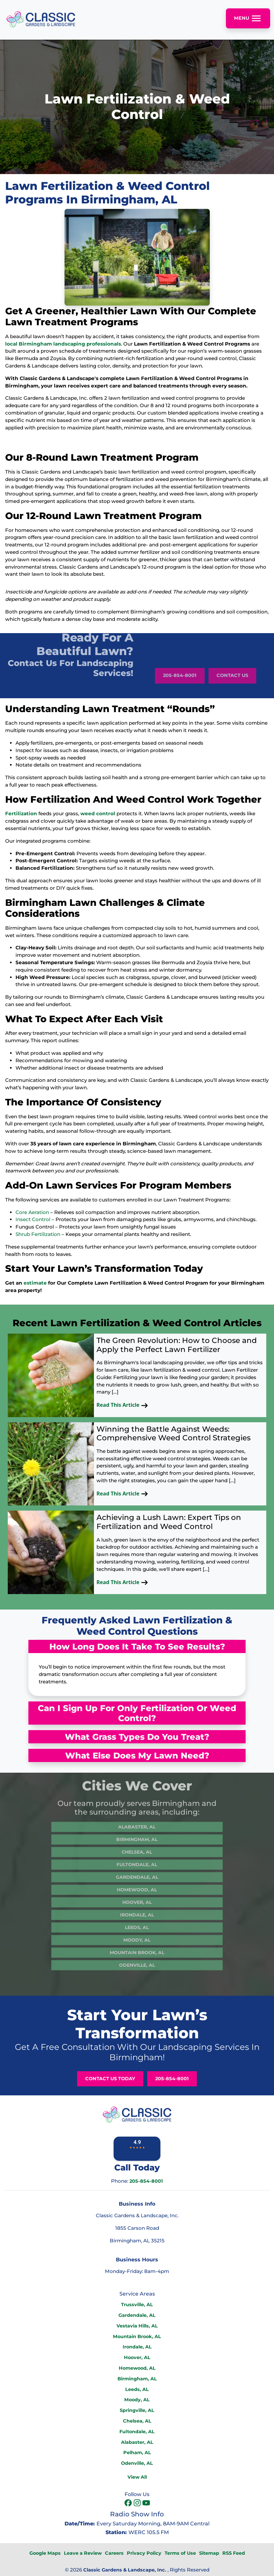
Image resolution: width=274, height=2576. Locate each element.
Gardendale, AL (137, 1859)
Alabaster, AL (137, 1809)
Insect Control (32, 1219)
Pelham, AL (137, 2452)
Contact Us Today (110, 2078)
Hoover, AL (137, 1884)
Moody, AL (136, 1922)
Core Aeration (32, 1212)
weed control (97, 813)
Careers (114, 2553)
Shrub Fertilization (37, 1234)
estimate (35, 1283)
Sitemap (209, 2553)
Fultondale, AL (137, 1847)
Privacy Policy (144, 2553)
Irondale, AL (137, 1897)
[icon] (128, 2503)
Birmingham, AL (136, 1822)
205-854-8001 (180, 693)
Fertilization (21, 813)
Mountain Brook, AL (137, 1935)
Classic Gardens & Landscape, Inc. (124, 2570)
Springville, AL (137, 2410)
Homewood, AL (137, 1872)
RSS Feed (233, 2553)
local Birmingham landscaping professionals (63, 344)
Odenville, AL (137, 1947)
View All (137, 2477)
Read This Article (122, 1404)
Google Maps (45, 2553)
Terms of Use (180, 2553)
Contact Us (232, 693)
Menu (248, 18)
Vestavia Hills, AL (137, 2326)
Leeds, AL (137, 1910)
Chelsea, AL (137, 1834)
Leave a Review (83, 2553)
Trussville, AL (137, 2304)
